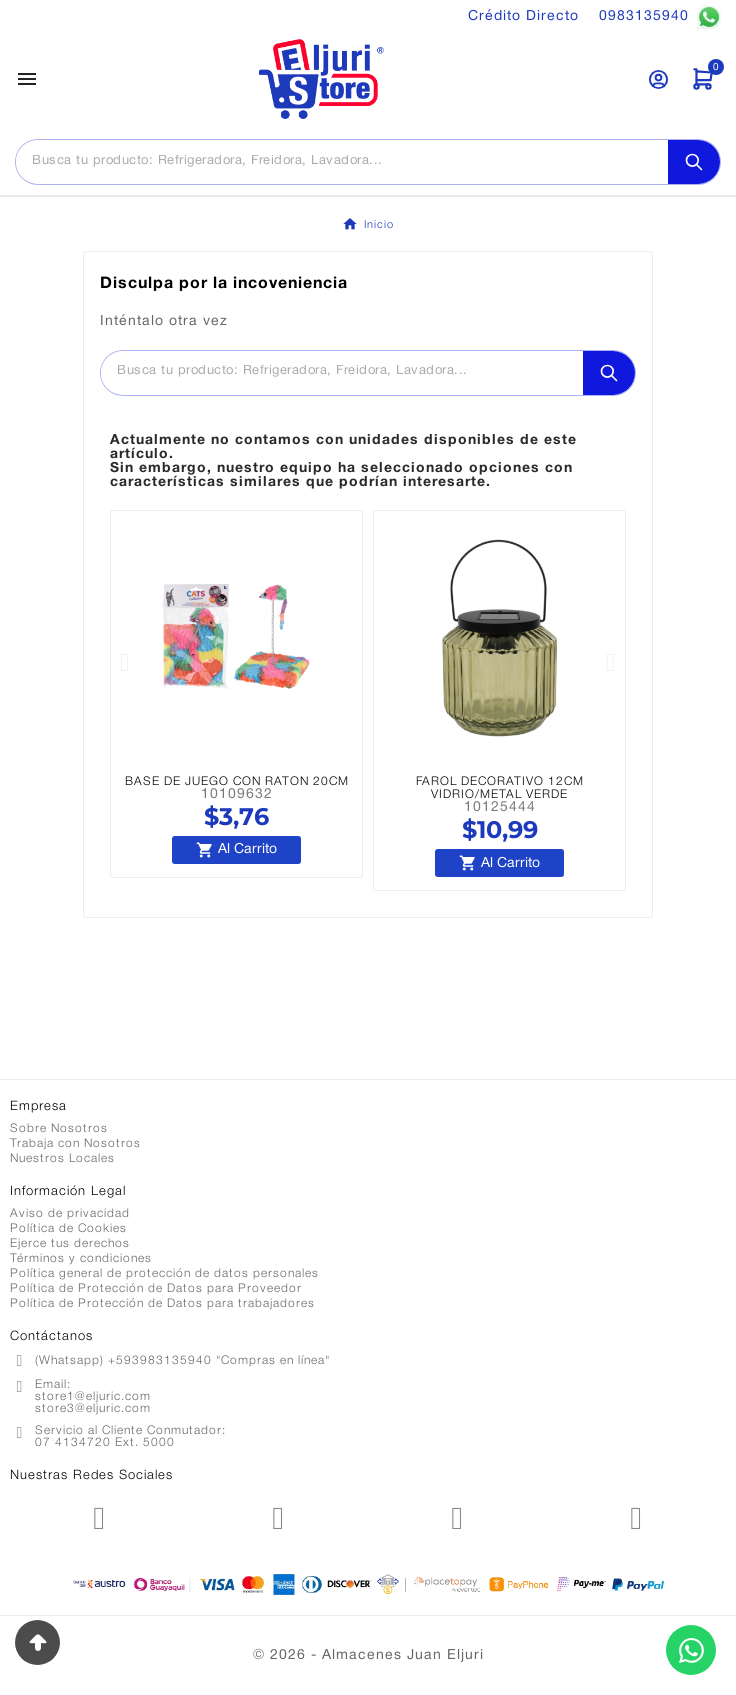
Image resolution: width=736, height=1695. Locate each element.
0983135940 (660, 17)
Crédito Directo (523, 16)
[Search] (694, 162)
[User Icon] (658, 79)
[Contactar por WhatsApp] (691, 1650)
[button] (125, 662)
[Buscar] (342, 161)
